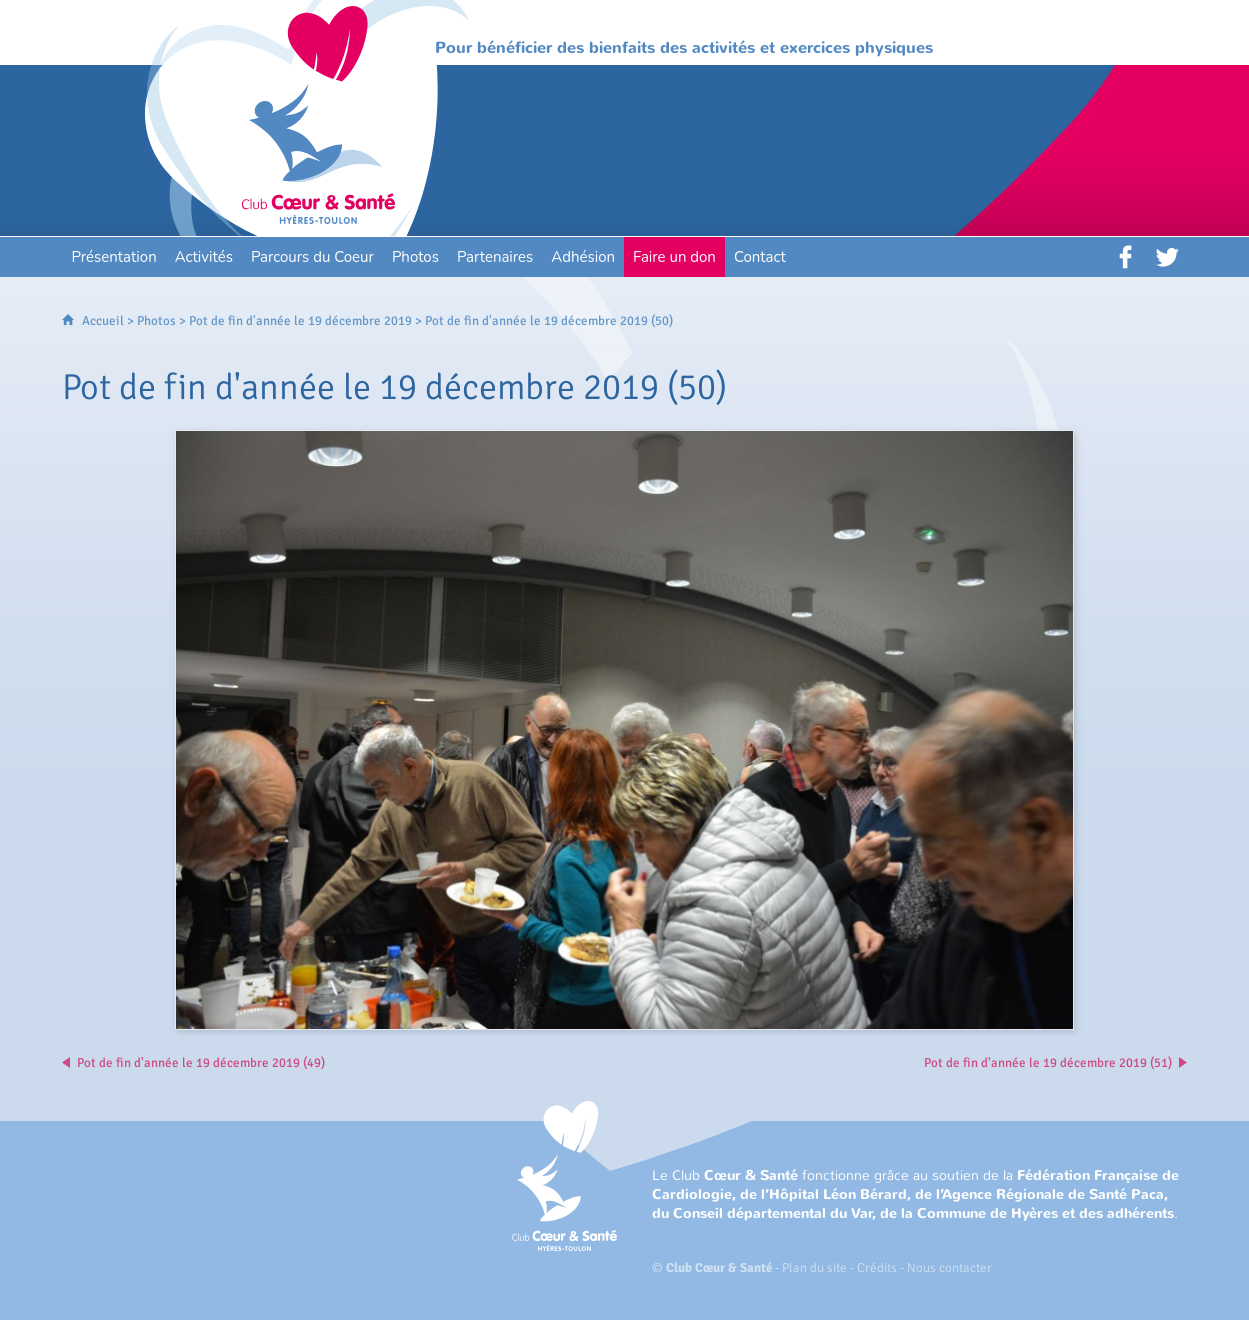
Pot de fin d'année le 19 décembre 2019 (300, 321)
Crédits (877, 1268)
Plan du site (814, 1268)
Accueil (103, 321)
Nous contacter (949, 1268)
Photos (156, 321)
